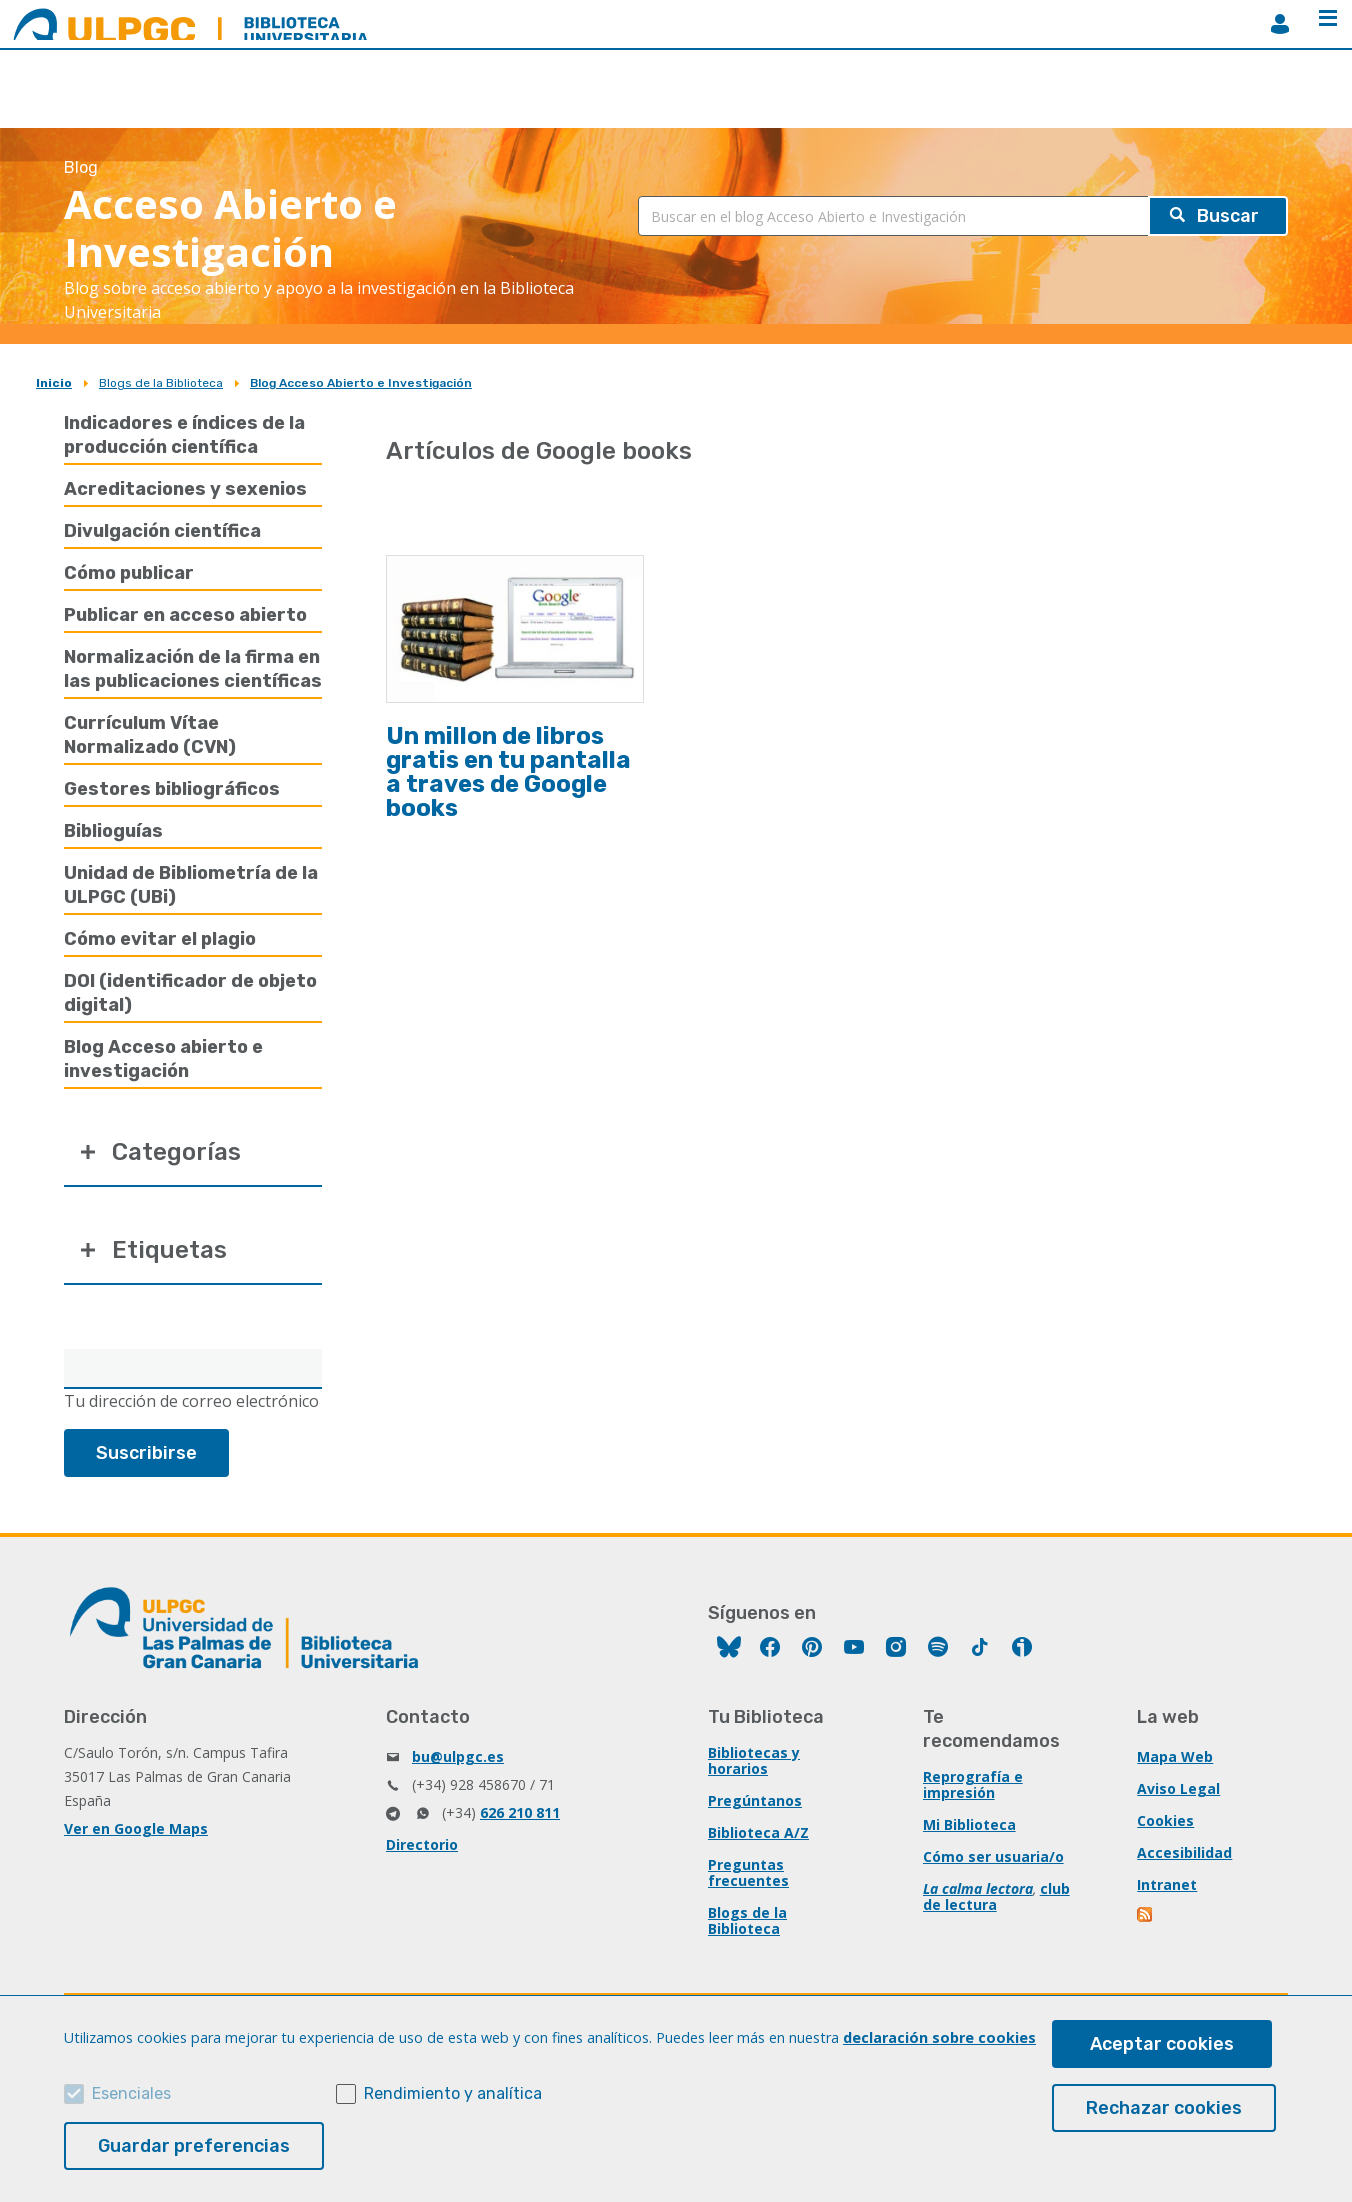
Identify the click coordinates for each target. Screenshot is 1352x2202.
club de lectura (996, 1896)
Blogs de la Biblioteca (161, 383)
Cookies (1165, 1820)
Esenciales (131, 2093)
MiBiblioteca (1280, 24)
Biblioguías (113, 831)
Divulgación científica (162, 531)
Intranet (1167, 1884)
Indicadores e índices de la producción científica (184, 435)
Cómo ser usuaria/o (993, 1856)
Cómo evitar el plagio (160, 939)
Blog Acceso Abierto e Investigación (361, 383)
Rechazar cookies (1164, 2108)
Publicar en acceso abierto (185, 615)
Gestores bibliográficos (172, 789)
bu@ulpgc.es (458, 1756)
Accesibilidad (1184, 1852)
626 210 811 (520, 1812)
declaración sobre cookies (939, 2037)
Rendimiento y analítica (453, 2093)
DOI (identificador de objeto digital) (190, 993)
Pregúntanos (755, 1800)
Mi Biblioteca (969, 1824)
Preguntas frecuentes (748, 1872)
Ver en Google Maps (136, 1828)
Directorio (422, 1844)
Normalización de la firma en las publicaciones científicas (193, 669)
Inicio (54, 383)
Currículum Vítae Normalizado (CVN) (150, 735)
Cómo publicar (129, 573)
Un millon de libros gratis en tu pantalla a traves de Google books (508, 772)
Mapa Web (1175, 1756)
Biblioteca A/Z (758, 1832)
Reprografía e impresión (973, 1784)
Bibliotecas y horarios (754, 1760)
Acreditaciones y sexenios (185, 489)
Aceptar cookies (1162, 2044)
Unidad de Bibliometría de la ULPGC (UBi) (191, 885)
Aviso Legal (1178, 1788)
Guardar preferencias (194, 2146)
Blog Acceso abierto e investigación (163, 1059)
